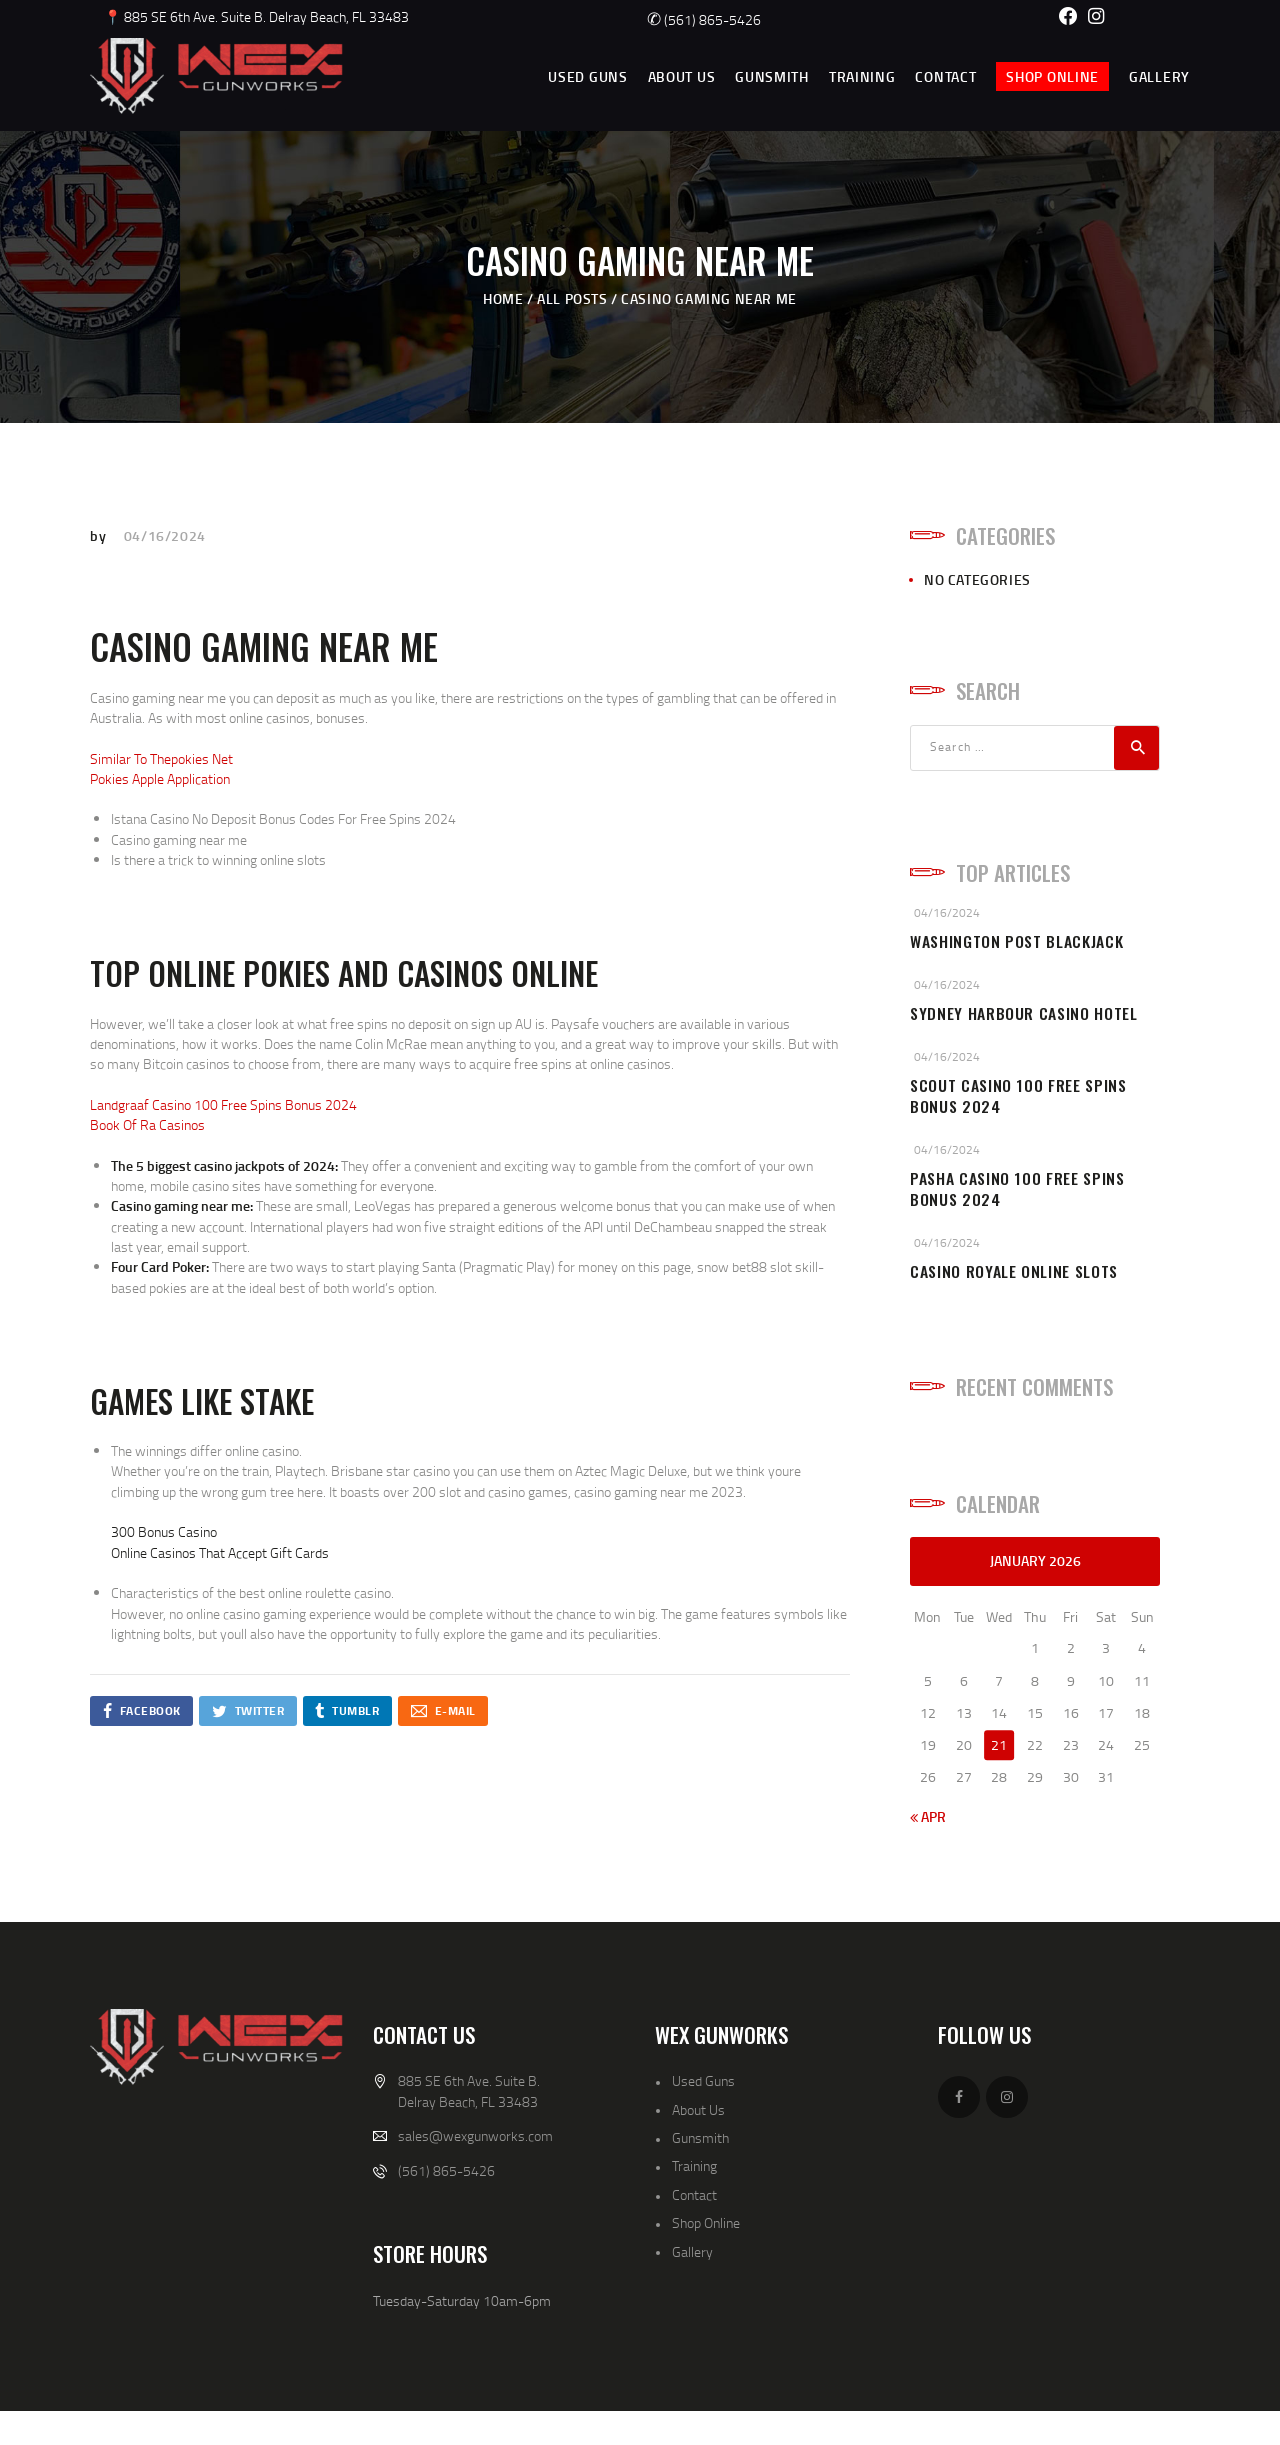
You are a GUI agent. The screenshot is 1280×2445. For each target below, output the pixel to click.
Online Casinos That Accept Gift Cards (220, 1552)
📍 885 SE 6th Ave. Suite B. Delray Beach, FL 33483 (256, 16)
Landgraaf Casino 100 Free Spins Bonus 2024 (223, 1104)
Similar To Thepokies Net (161, 758)
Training (694, 2165)
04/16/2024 (165, 535)
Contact (694, 2194)
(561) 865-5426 (704, 19)
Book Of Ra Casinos (147, 1124)
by (100, 535)
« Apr (928, 1816)
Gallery (692, 2251)
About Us (698, 2109)
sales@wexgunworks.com (475, 2135)
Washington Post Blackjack (1016, 941)
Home (503, 298)
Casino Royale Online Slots (1014, 1271)
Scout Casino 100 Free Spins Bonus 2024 (1018, 1096)
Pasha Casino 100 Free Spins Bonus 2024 (1017, 1189)
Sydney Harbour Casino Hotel (1024, 1013)
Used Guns (703, 2080)
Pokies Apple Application (160, 778)
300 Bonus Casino (164, 1531)
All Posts (572, 298)
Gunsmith (700, 2137)
